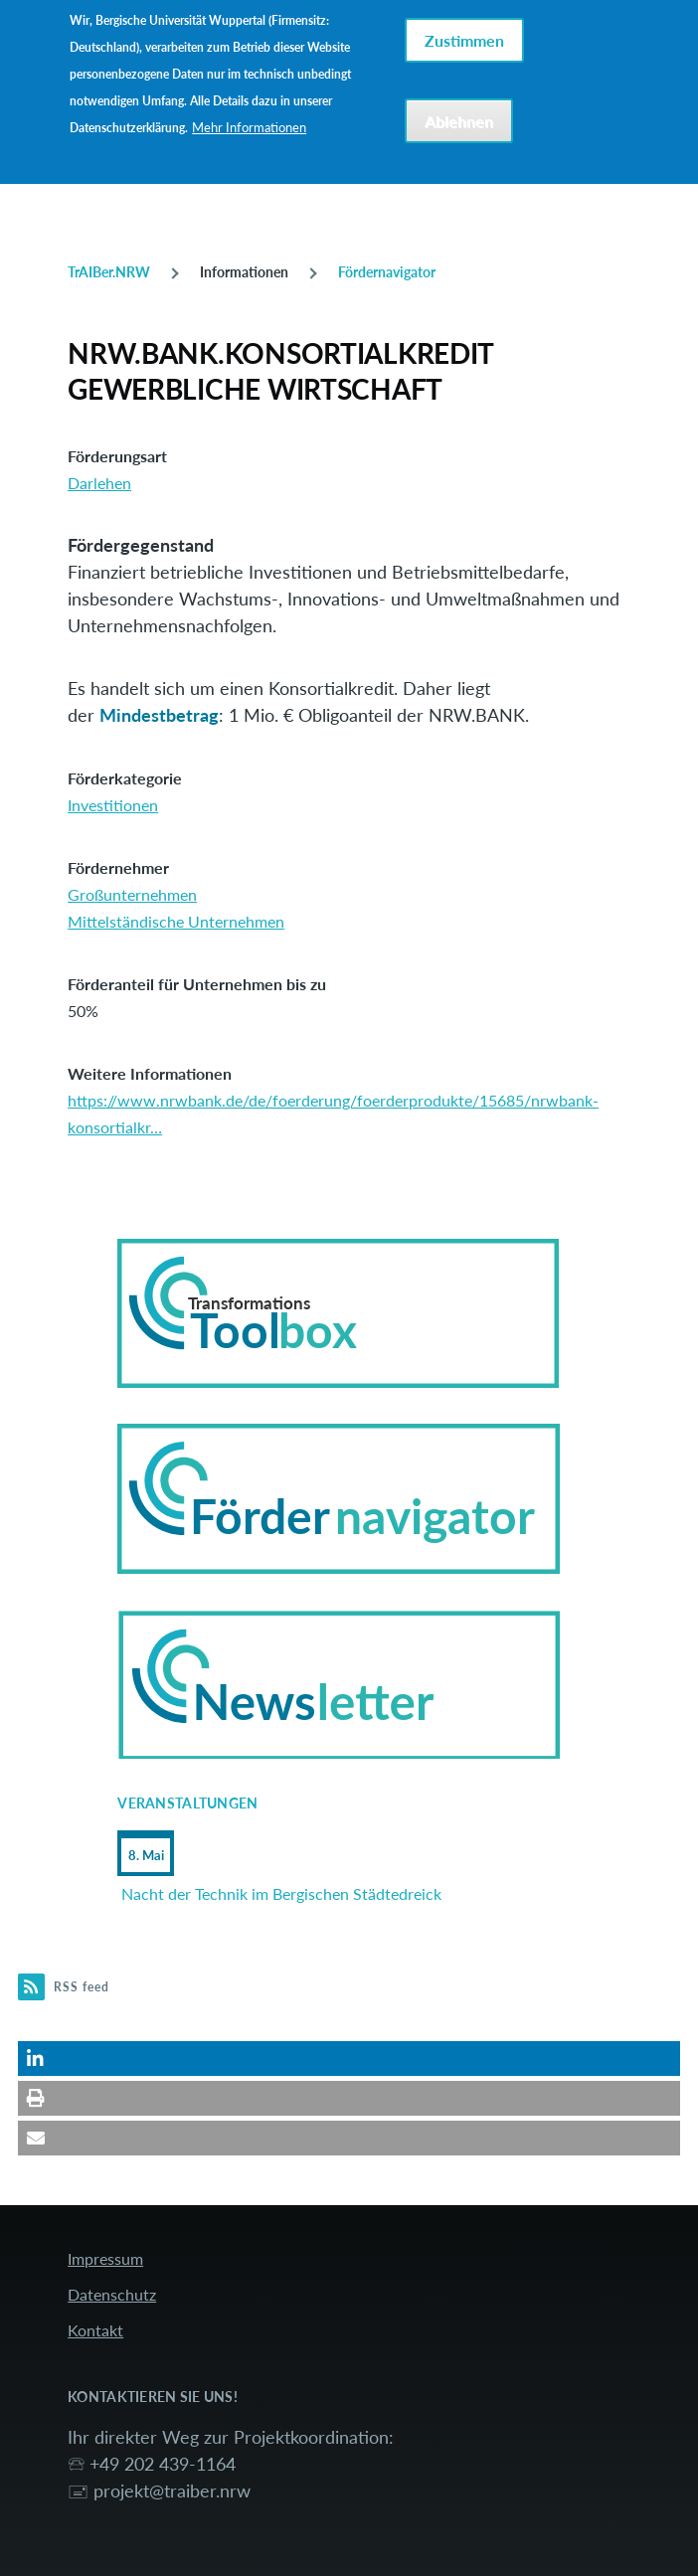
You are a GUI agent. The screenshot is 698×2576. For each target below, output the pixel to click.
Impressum (105, 2258)
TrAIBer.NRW (109, 271)
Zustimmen (464, 34)
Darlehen (99, 482)
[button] (349, 2058)
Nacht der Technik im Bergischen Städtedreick (281, 1893)
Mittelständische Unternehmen (176, 921)
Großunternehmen (132, 894)
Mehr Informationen (249, 121)
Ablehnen (459, 114)
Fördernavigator (387, 271)
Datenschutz (112, 2294)
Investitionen (113, 804)
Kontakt (95, 2329)
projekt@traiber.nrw (172, 2490)
